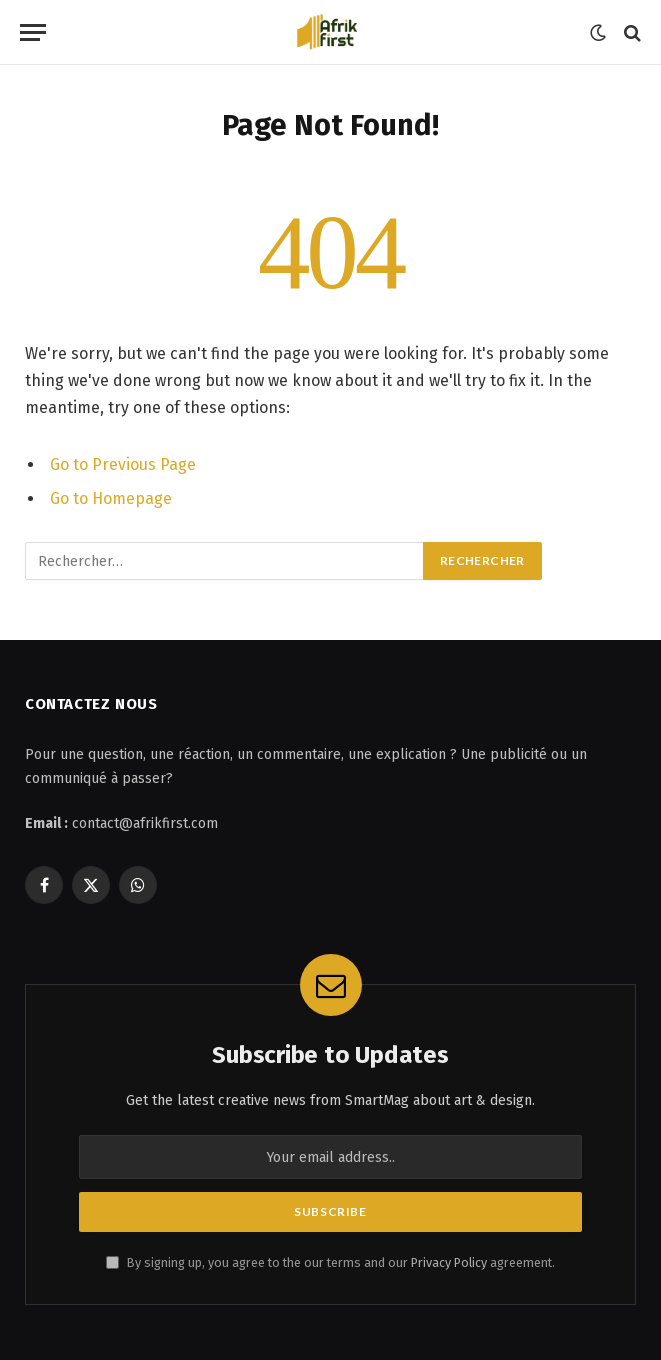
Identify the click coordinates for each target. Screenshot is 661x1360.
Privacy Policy (449, 1262)
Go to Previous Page (123, 464)
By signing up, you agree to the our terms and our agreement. (330, 1262)
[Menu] (33, 32)
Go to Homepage (111, 498)
